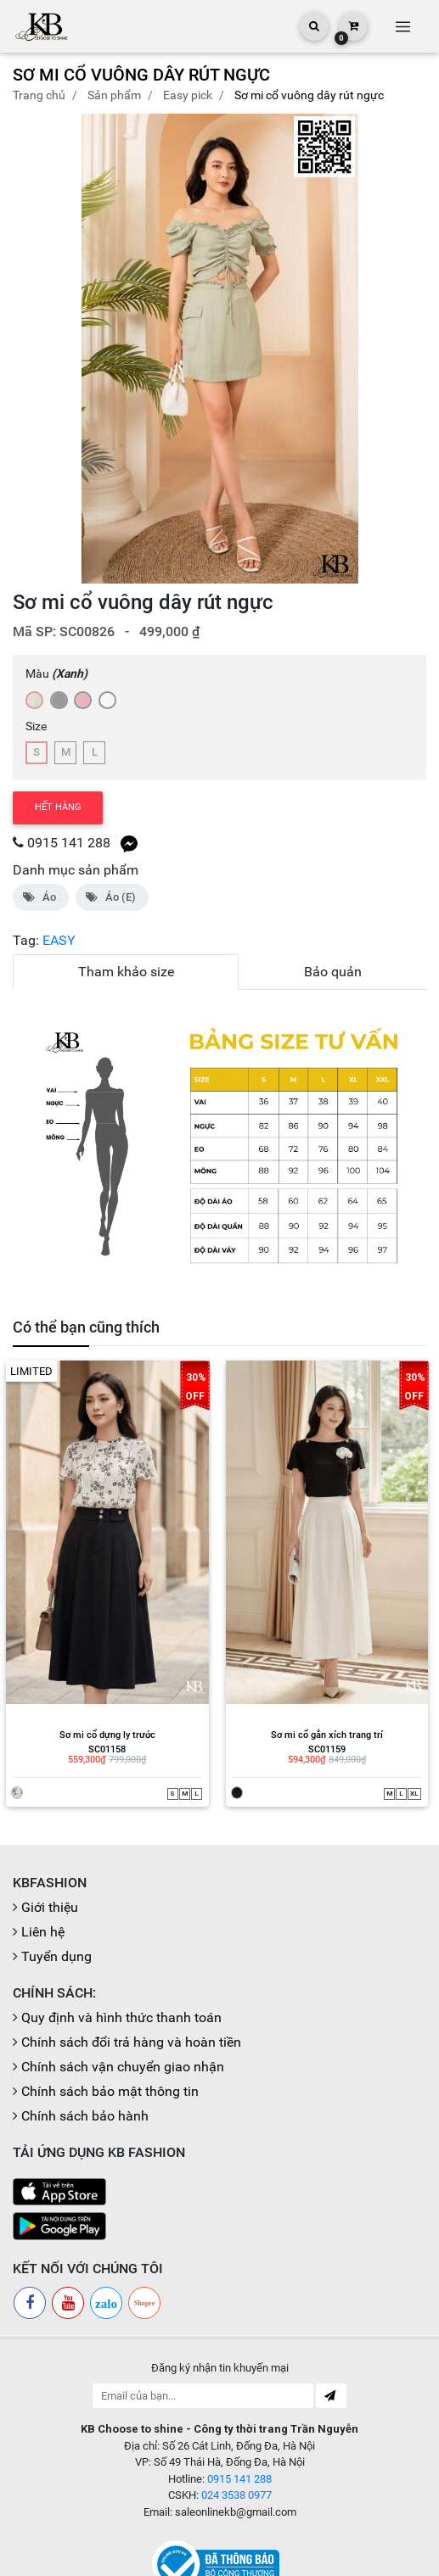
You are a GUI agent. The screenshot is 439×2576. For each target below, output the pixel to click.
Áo (41, 897)
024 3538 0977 (236, 2432)
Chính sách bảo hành (85, 2053)
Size (36, 726)
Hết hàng (58, 807)
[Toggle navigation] (402, 26)
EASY (59, 940)
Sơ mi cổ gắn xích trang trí (309, 1674)
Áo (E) (112, 897)
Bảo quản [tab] (333, 972)
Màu (56, 673)
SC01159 (309, 1688)
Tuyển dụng (56, 1894)
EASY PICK (187, 95)
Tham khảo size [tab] (126, 972)
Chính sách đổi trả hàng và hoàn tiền (131, 1979)
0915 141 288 (68, 843)
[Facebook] (30, 2240)
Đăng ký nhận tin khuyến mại (220, 2305)
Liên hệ (43, 1869)
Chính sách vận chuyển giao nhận (122, 2004)
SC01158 (89, 1688)
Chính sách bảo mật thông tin (110, 2028)
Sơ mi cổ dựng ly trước (90, 1674)
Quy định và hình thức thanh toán (121, 1955)
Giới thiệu (49, 1844)
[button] (406, 348)
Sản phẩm (114, 95)
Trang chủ (39, 95)
